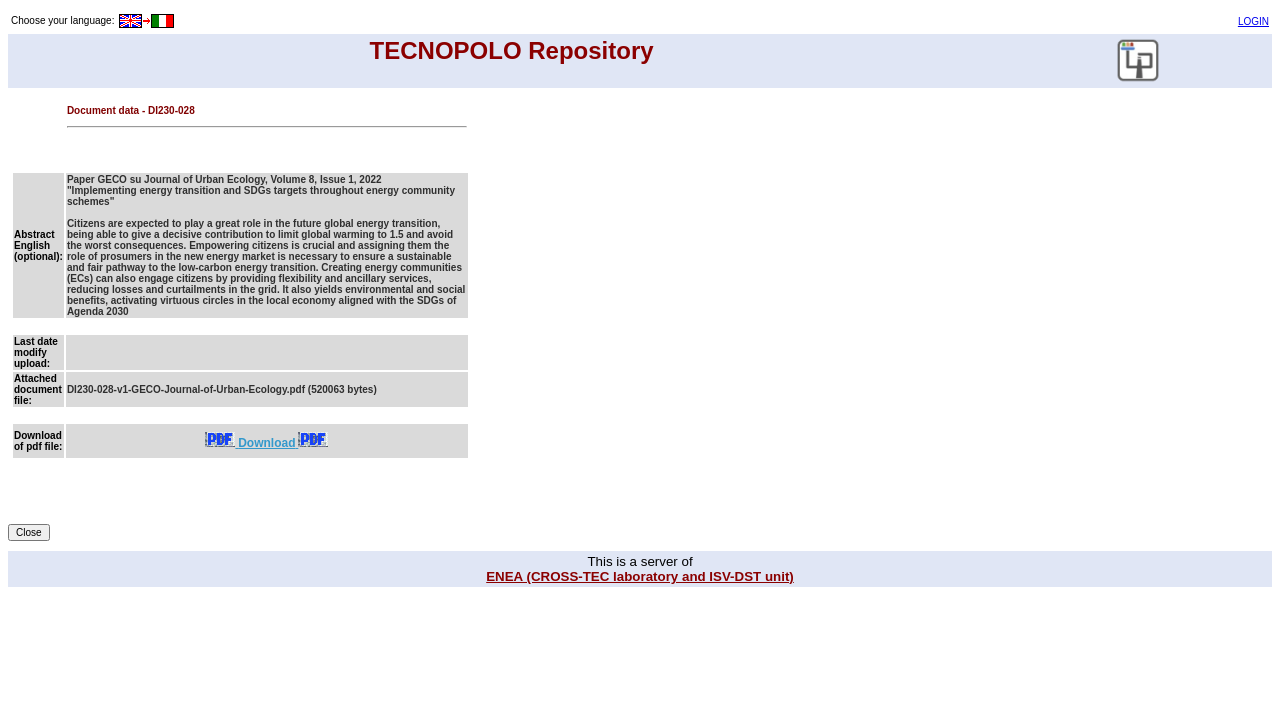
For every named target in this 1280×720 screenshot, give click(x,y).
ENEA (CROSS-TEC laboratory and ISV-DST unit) (640, 576)
